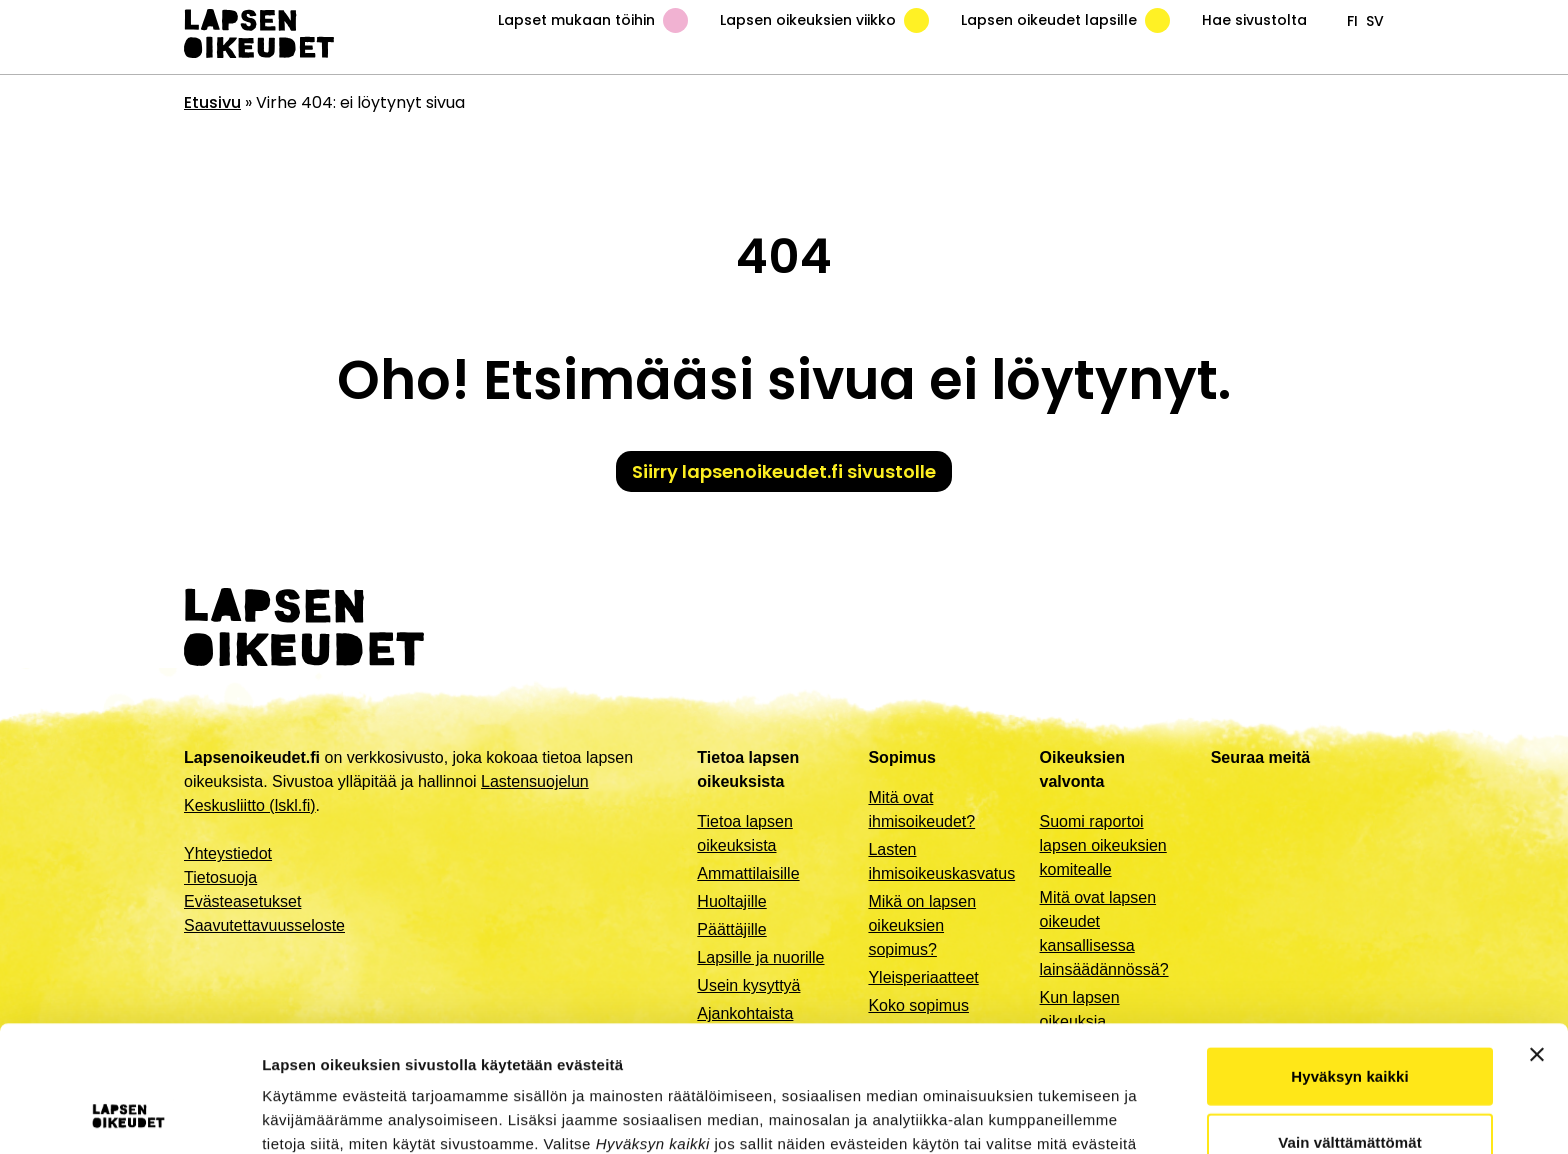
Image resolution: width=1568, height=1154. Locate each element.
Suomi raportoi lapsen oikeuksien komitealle (1103, 845)
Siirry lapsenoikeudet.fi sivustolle (784, 471)
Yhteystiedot (228, 853)
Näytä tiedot (1069, 1114)
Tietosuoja (220, 877)
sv (1375, 21)
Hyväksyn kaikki (1349, 957)
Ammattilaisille (748, 873)
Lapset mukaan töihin (593, 20)
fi (1352, 21)
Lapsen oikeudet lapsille (1065, 20)
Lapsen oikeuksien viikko (824, 20)
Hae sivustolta (1254, 20)
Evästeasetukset (242, 901)
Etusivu (212, 102)
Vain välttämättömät (1350, 1023)
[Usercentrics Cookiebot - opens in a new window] (129, 1115)
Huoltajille (731, 901)
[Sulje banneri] (1537, 936)
